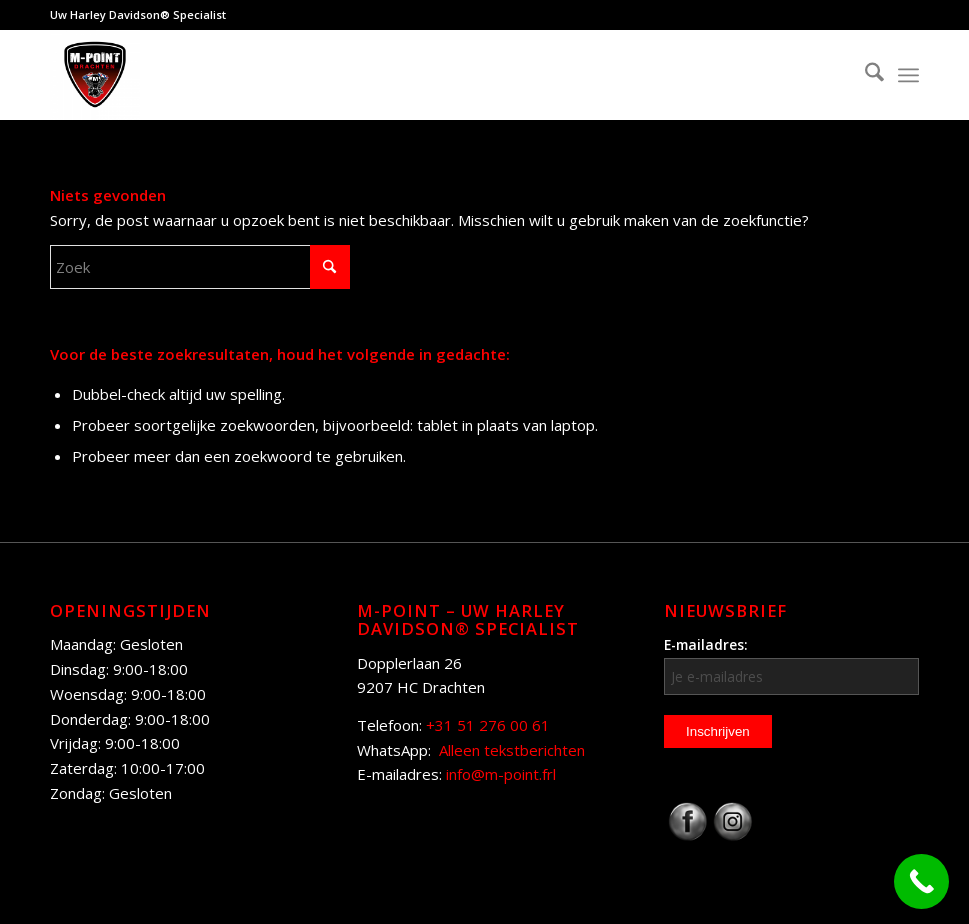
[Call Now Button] (921, 881)
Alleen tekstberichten (512, 750)
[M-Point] (95, 75)
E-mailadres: (791, 665)
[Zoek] (864, 75)
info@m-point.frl (501, 774)
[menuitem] (864, 75)
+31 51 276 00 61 (488, 725)
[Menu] (908, 75)
